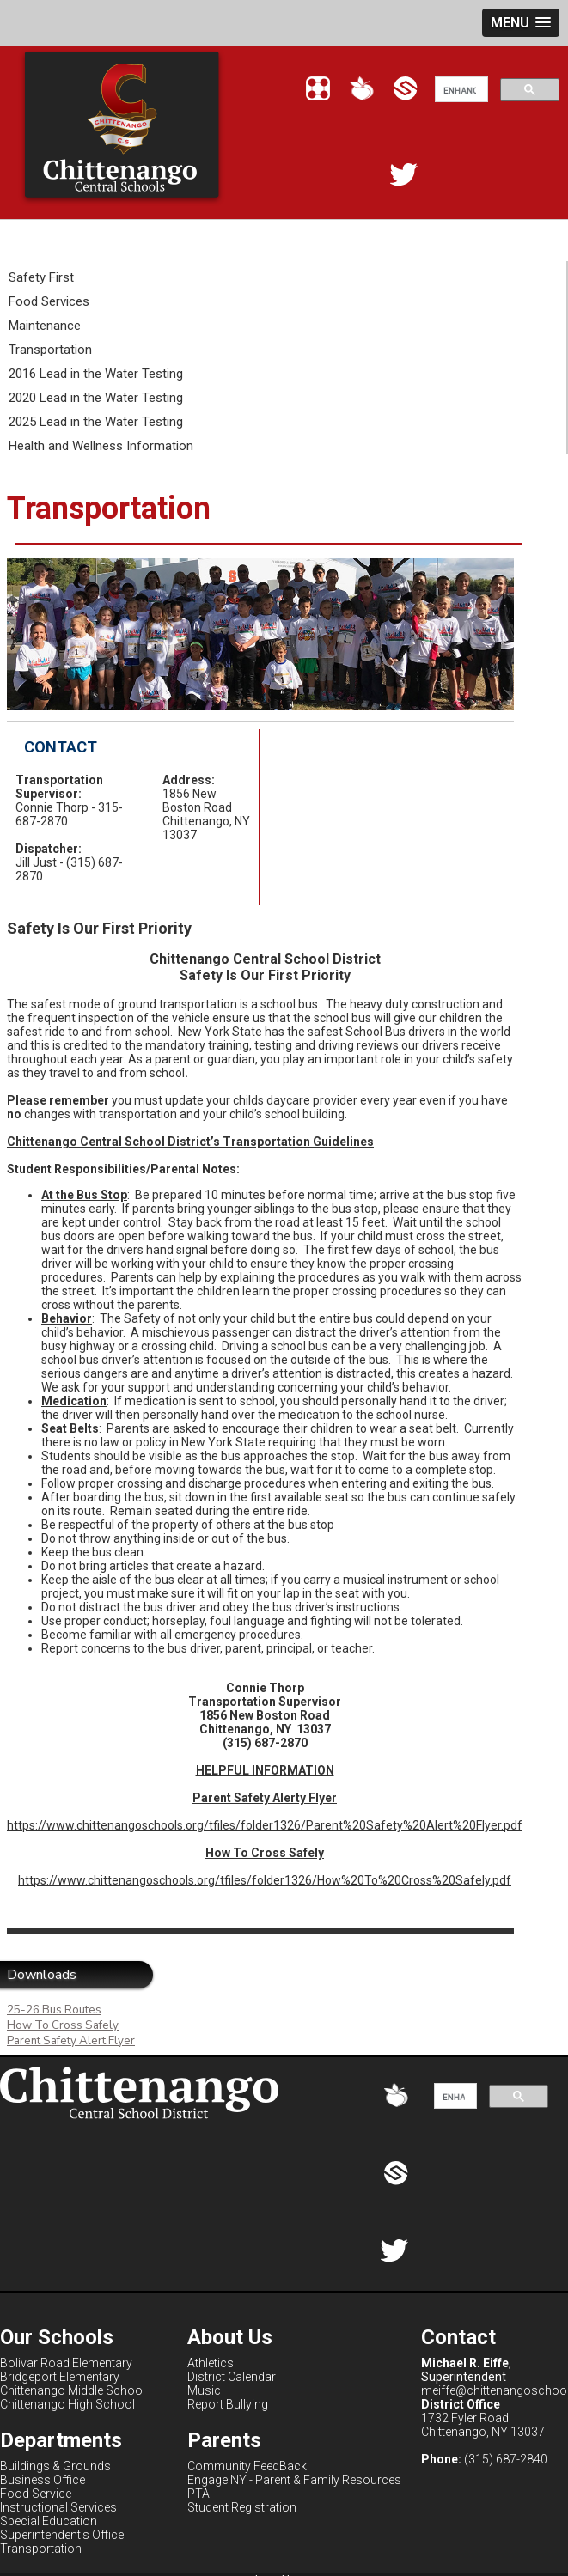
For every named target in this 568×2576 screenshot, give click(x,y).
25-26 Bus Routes (54, 2010)
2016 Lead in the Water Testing (96, 373)
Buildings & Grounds (55, 2466)
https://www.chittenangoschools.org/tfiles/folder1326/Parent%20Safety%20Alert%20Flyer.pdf (264, 1825)
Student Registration (241, 2507)
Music (204, 2390)
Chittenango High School (67, 2404)
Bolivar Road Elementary (66, 2363)
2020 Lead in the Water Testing (96, 397)
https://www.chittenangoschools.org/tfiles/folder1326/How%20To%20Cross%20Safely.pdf (264, 1880)
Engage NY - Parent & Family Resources (294, 2480)
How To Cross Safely (63, 2025)
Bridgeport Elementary (59, 2377)
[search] (459, 90)
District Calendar (231, 2377)
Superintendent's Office (62, 2535)
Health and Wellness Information (101, 446)
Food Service (35, 2493)
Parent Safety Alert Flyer (71, 2041)
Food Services (49, 301)
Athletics (210, 2363)
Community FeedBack (247, 2466)
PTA (198, 2493)
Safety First (41, 277)
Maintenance (45, 325)
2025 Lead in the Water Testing (96, 421)
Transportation (50, 349)
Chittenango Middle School (72, 2390)
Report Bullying (227, 2404)
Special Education (48, 2521)
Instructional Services (58, 2507)
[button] (520, 23)
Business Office (42, 2480)
